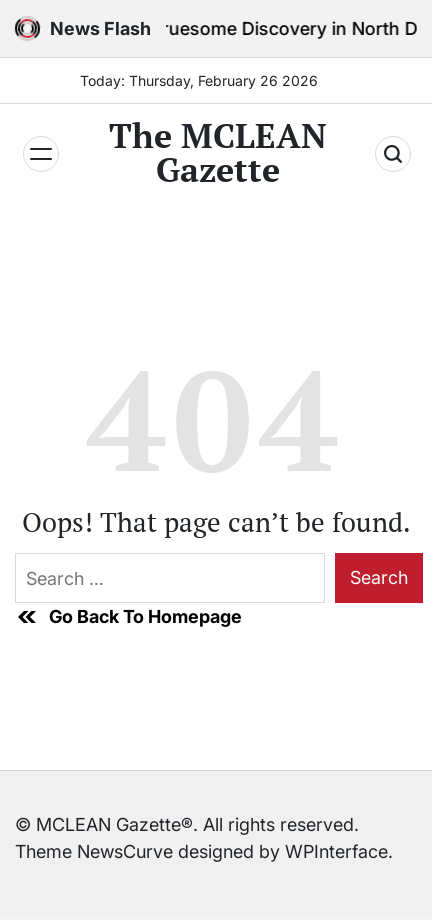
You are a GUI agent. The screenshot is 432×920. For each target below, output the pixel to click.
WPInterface (336, 851)
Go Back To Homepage (128, 617)
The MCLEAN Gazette (218, 153)
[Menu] (41, 154)
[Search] (393, 154)
